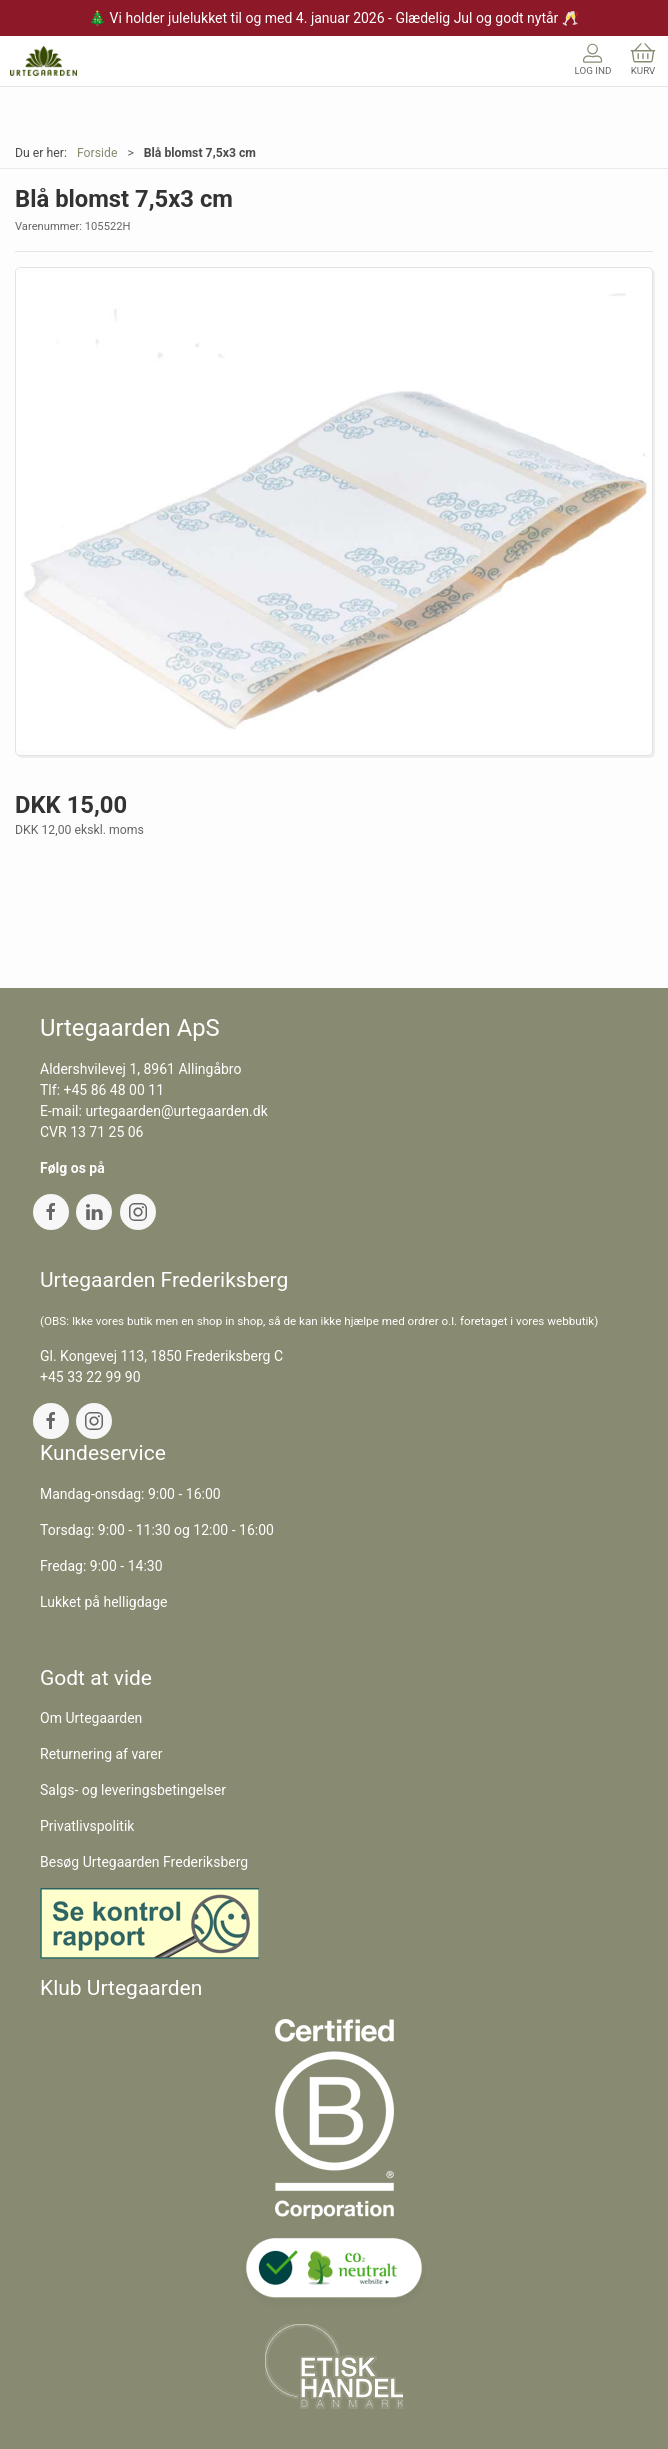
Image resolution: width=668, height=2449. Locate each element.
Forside (97, 153)
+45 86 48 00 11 (114, 1090)
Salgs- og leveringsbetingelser (133, 1790)
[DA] (43, 61)
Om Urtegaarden (91, 1718)
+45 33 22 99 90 (90, 1377)
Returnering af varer (101, 1754)
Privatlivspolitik (87, 1826)
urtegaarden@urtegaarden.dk (176, 1111)
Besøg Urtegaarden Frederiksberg (144, 1862)
